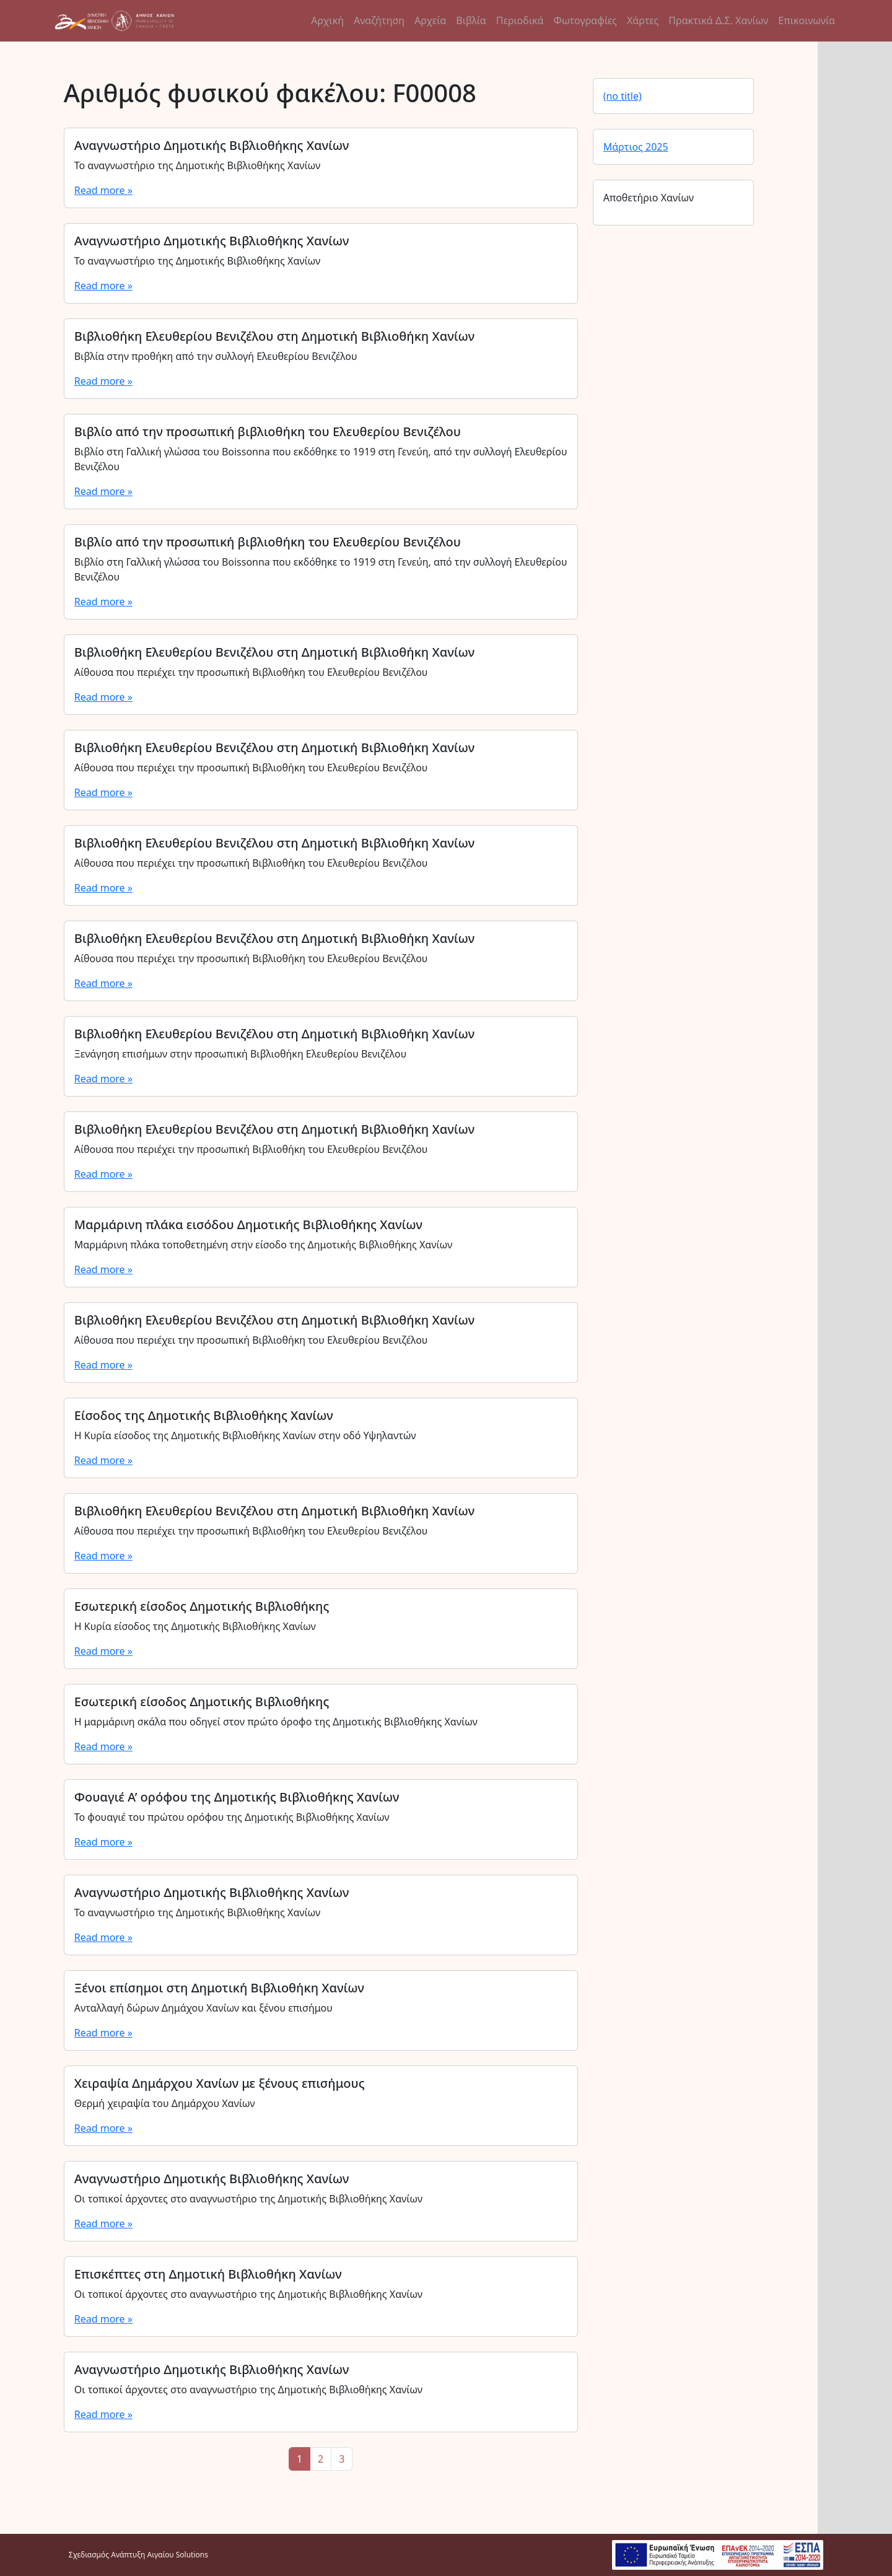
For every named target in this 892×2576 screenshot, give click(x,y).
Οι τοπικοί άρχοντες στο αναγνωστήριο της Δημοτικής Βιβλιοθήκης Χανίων (248, 2199)
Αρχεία (430, 20)
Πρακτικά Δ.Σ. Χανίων (718, 20)
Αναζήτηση (379, 20)
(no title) (622, 96)
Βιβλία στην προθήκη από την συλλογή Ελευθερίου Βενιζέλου (215, 356)
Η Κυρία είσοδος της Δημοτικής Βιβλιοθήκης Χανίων (195, 1626)
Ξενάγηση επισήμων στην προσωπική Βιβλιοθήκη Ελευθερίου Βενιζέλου (240, 1054)
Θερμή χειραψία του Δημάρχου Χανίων (164, 2103)
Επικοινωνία (806, 20)
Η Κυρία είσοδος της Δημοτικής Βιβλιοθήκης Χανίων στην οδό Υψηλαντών (245, 1435)
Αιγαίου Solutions (177, 2554)
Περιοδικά (520, 20)
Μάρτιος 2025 (635, 147)
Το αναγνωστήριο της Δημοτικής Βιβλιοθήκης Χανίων (197, 165)
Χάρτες (642, 20)
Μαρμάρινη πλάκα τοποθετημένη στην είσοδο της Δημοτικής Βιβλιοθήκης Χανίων (263, 1244)
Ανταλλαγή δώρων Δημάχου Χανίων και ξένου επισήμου (203, 2008)
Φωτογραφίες (584, 20)
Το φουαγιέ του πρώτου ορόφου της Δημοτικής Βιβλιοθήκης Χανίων (232, 1817)
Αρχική (327, 20)
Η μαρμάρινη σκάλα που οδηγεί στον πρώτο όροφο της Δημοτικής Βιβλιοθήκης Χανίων (276, 1721)
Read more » (103, 190)
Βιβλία (471, 20)
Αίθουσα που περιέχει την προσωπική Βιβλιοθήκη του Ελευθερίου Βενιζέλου (251, 672)
